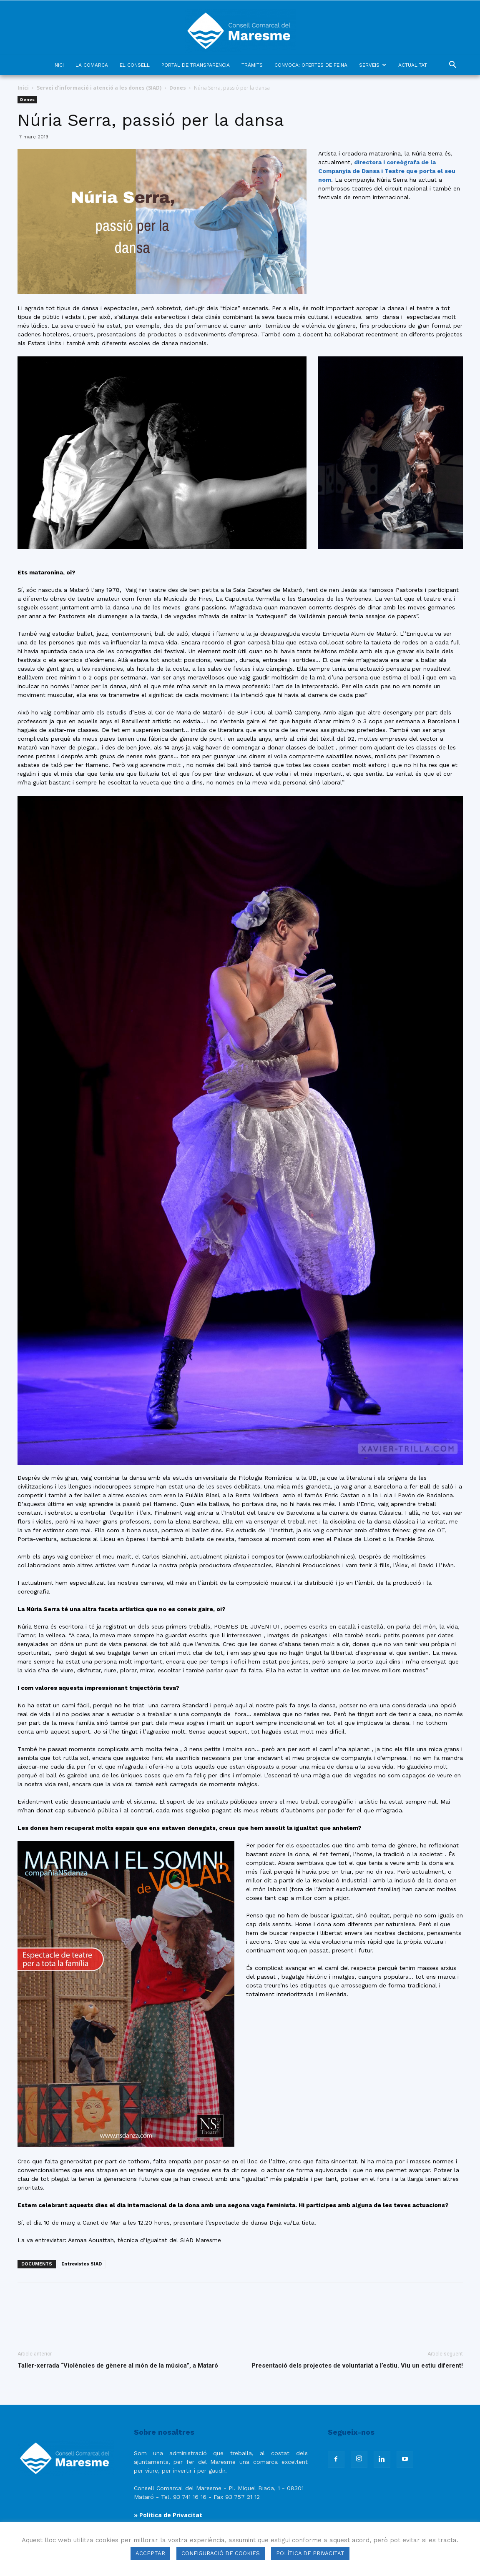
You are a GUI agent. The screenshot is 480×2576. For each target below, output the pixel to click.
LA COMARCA (91, 65)
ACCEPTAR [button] (150, 2553)
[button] (453, 66)
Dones (177, 87)
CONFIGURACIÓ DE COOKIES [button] (220, 2553)
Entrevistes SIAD (81, 2264)
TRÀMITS (252, 65)
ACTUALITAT (412, 65)
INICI (58, 65)
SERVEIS (372, 65)
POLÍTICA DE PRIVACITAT (310, 2553)
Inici (23, 87)
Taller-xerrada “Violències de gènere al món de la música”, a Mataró (118, 2365)
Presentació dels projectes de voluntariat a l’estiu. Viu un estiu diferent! (357, 2365)
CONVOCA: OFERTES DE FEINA (310, 65)
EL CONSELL (135, 65)
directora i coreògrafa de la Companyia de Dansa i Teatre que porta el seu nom (386, 171)
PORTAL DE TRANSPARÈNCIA (195, 65)
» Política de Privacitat (168, 2515)
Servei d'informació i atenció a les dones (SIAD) (99, 87)
